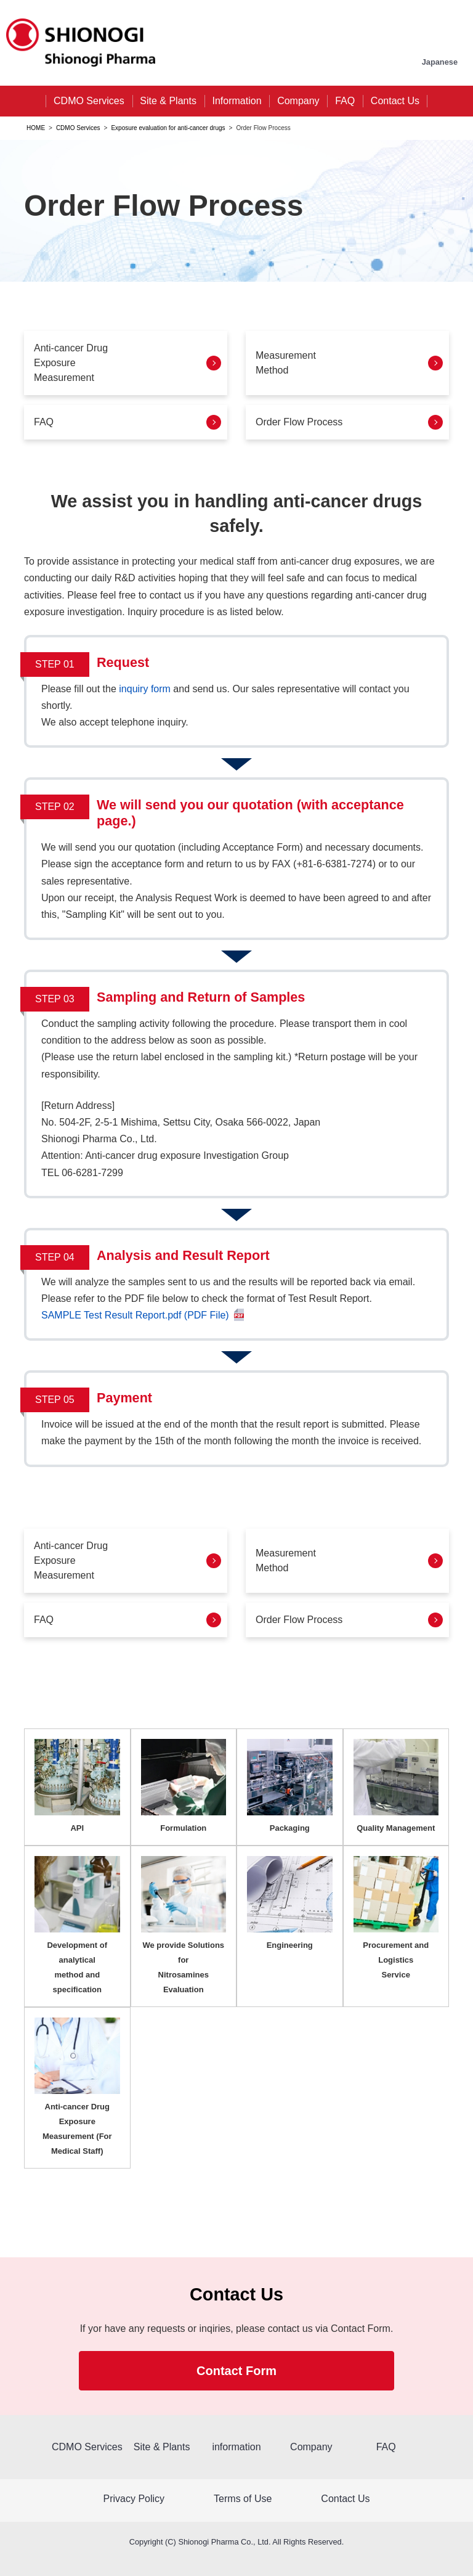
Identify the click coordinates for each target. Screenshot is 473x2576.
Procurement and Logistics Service (396, 1959)
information (236, 2447)
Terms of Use (243, 2498)
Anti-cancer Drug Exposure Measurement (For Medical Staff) (77, 2129)
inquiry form (146, 689)
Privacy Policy (134, 2498)
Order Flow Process (299, 422)
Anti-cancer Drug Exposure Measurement (71, 363)
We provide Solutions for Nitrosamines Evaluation (183, 1967)
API (77, 1828)
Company (298, 101)
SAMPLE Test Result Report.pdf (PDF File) (135, 1315)
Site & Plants (168, 101)
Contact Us (395, 101)
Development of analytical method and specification (77, 1967)
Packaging (290, 1828)
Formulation (183, 1828)
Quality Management (396, 1828)
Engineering (290, 1945)
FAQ (345, 101)
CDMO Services (89, 101)
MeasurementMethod (286, 1560)
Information (237, 101)
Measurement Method (286, 362)
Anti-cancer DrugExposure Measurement (71, 1560)
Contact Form (236, 2371)
